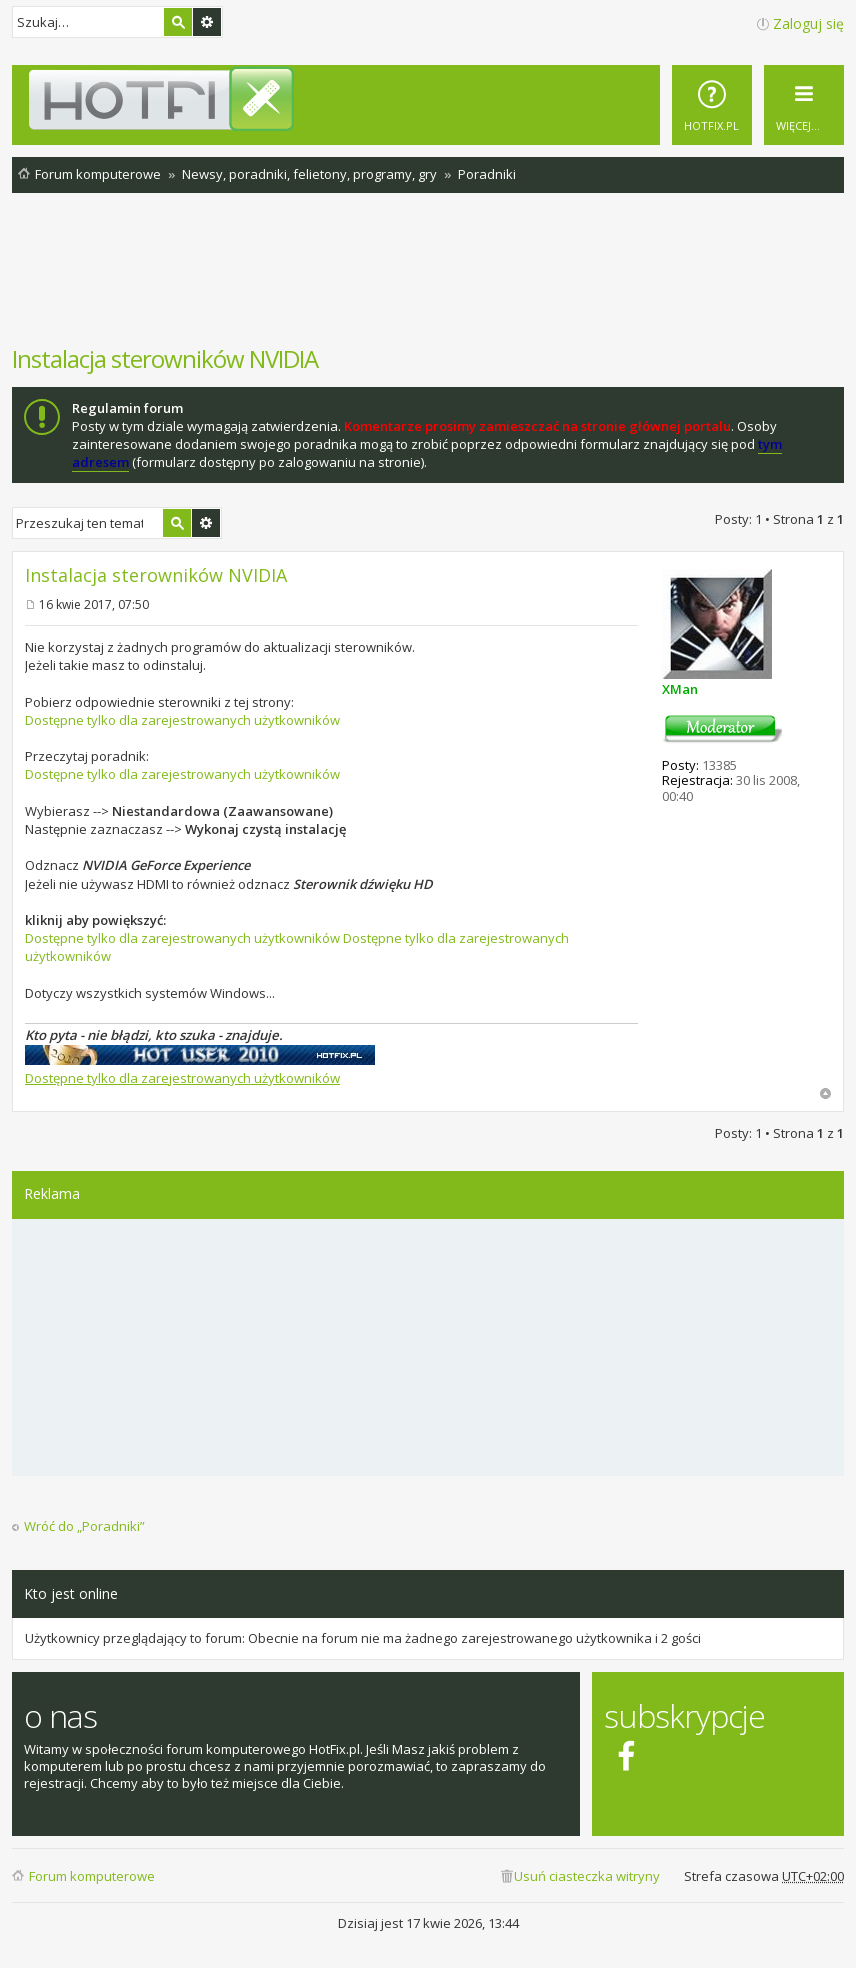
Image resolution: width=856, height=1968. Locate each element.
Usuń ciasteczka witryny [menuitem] (587, 1876)
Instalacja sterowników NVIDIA (165, 358)
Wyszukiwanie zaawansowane (207, 22)
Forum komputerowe (92, 1876)
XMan (680, 689)
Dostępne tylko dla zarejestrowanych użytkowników (182, 720)
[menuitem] (712, 105)
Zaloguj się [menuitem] (808, 23)
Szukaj (178, 22)
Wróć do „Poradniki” (84, 1526)
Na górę (825, 1093)
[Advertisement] (428, 279)
